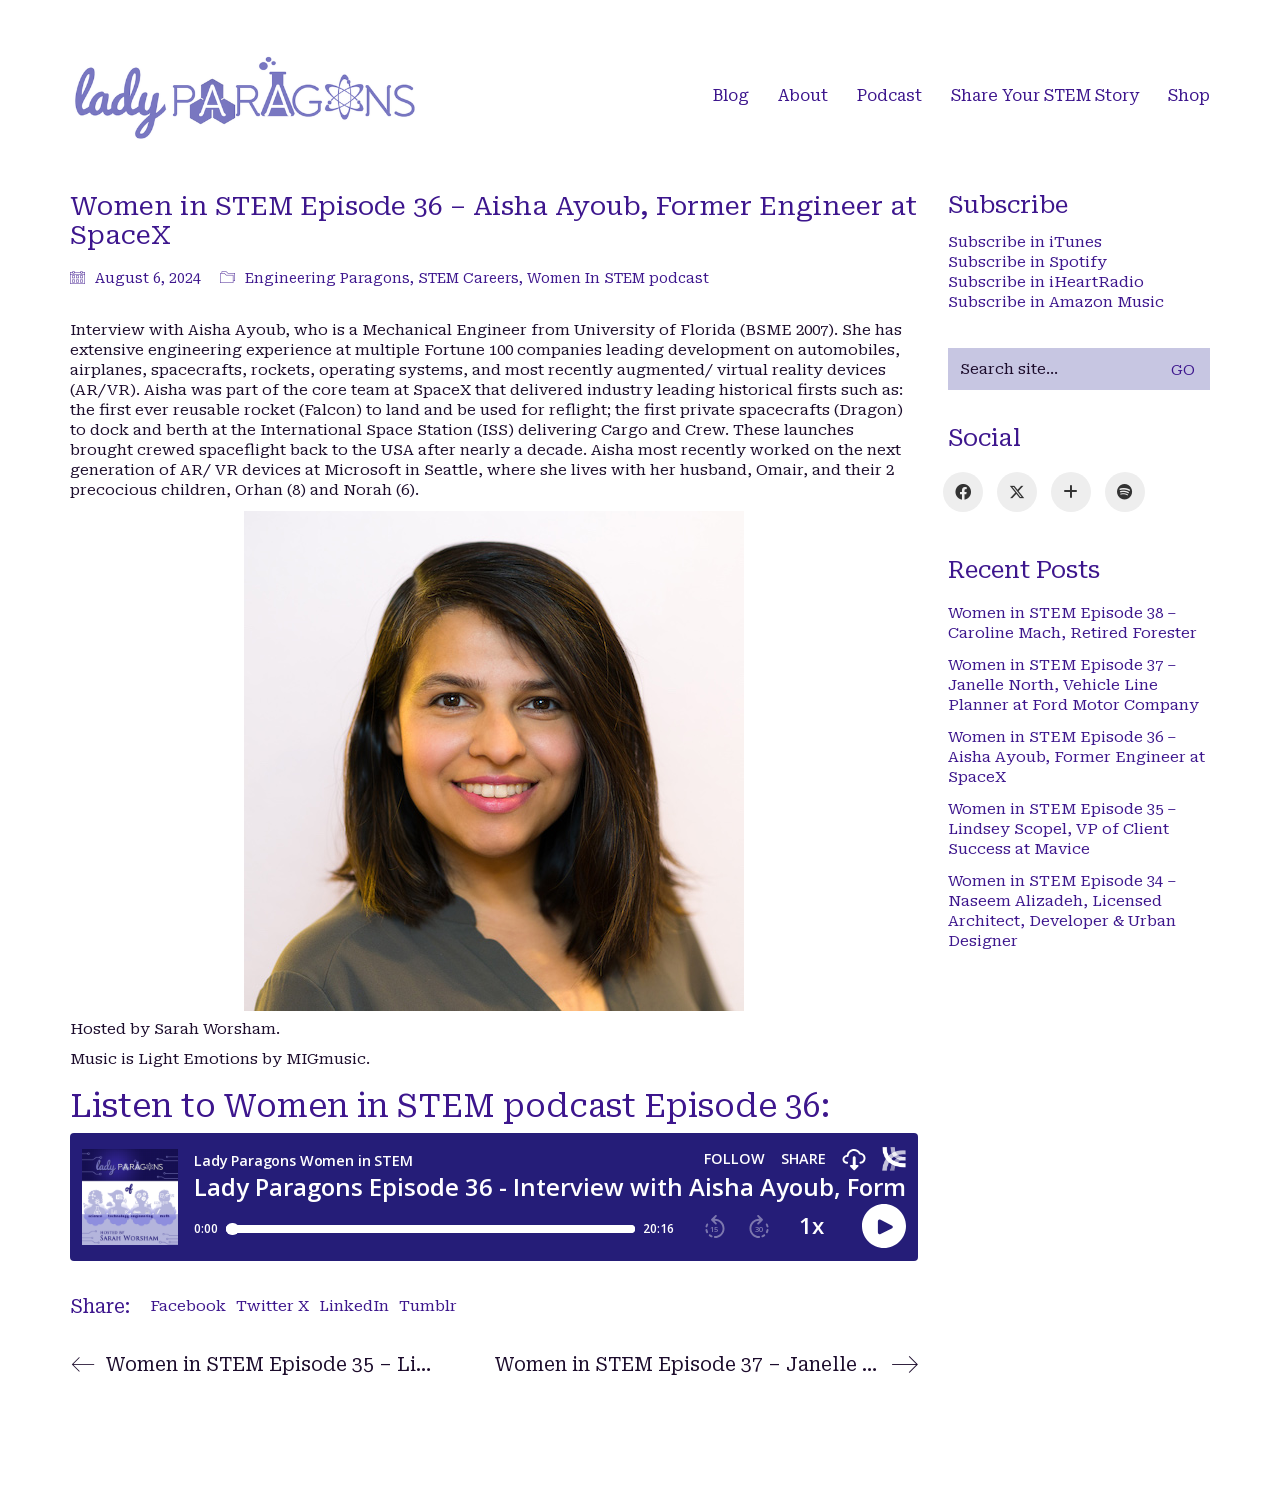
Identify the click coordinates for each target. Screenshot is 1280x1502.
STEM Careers (468, 278)
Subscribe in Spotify (1027, 262)
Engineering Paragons (327, 278)
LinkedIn (354, 1306)
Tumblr (428, 1306)
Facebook (188, 1306)
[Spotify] (1125, 492)
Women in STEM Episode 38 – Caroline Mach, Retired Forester (1072, 623)
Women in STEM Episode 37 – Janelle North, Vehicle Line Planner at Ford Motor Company (1073, 685)
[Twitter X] (1017, 492)
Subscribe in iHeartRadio (1046, 282)
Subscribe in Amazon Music (1056, 302)
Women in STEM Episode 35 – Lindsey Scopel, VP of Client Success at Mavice (1062, 829)
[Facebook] (963, 492)
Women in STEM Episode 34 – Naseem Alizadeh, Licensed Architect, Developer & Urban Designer (1062, 911)
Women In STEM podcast (618, 278)
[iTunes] (1071, 492)
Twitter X (272, 1306)
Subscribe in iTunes (1025, 242)
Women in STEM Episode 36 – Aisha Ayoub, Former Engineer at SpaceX (1076, 757)
